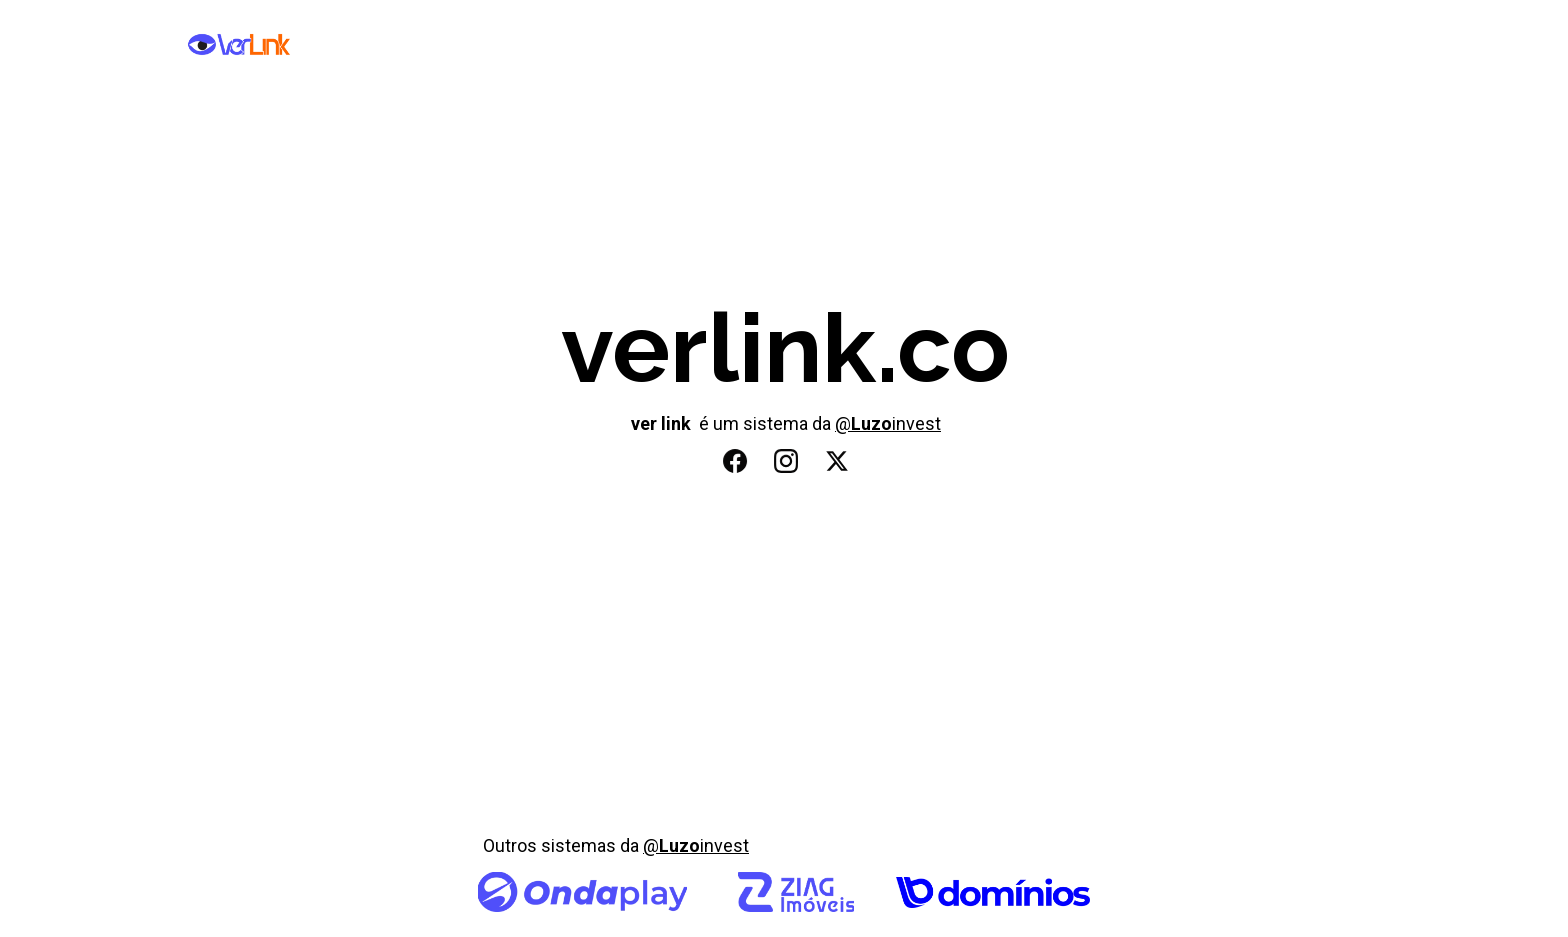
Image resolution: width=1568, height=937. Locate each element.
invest (916, 423)
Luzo (871, 423)
